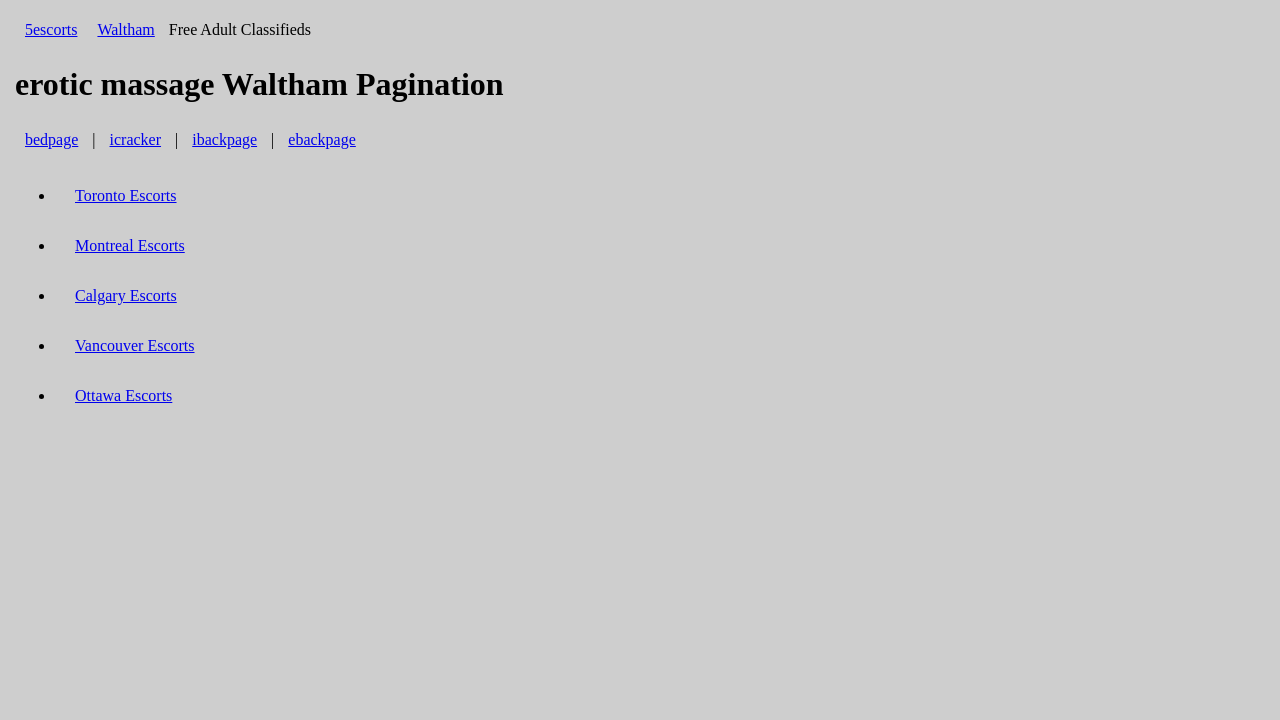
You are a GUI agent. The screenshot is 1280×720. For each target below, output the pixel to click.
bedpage (51, 139)
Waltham (125, 29)
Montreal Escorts (130, 245)
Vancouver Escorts (135, 345)
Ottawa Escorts (123, 395)
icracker (136, 139)
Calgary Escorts (126, 295)
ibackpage (224, 139)
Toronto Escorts (126, 195)
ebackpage (322, 139)
